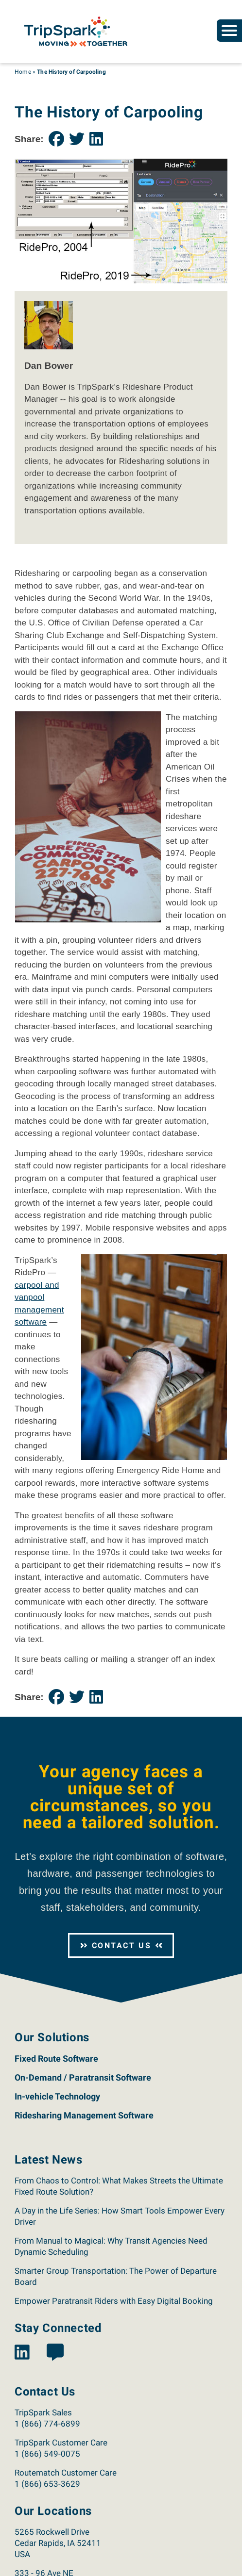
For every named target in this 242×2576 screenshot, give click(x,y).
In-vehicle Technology (57, 2096)
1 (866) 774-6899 (47, 2423)
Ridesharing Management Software (84, 2115)
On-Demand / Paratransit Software (83, 2077)
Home (23, 71)
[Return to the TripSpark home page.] (75, 31)
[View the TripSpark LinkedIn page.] (22, 2353)
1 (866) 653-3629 (47, 2484)
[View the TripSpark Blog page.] (55, 2353)
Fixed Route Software (56, 2058)
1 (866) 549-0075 (47, 2454)
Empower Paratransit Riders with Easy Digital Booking (114, 2301)
